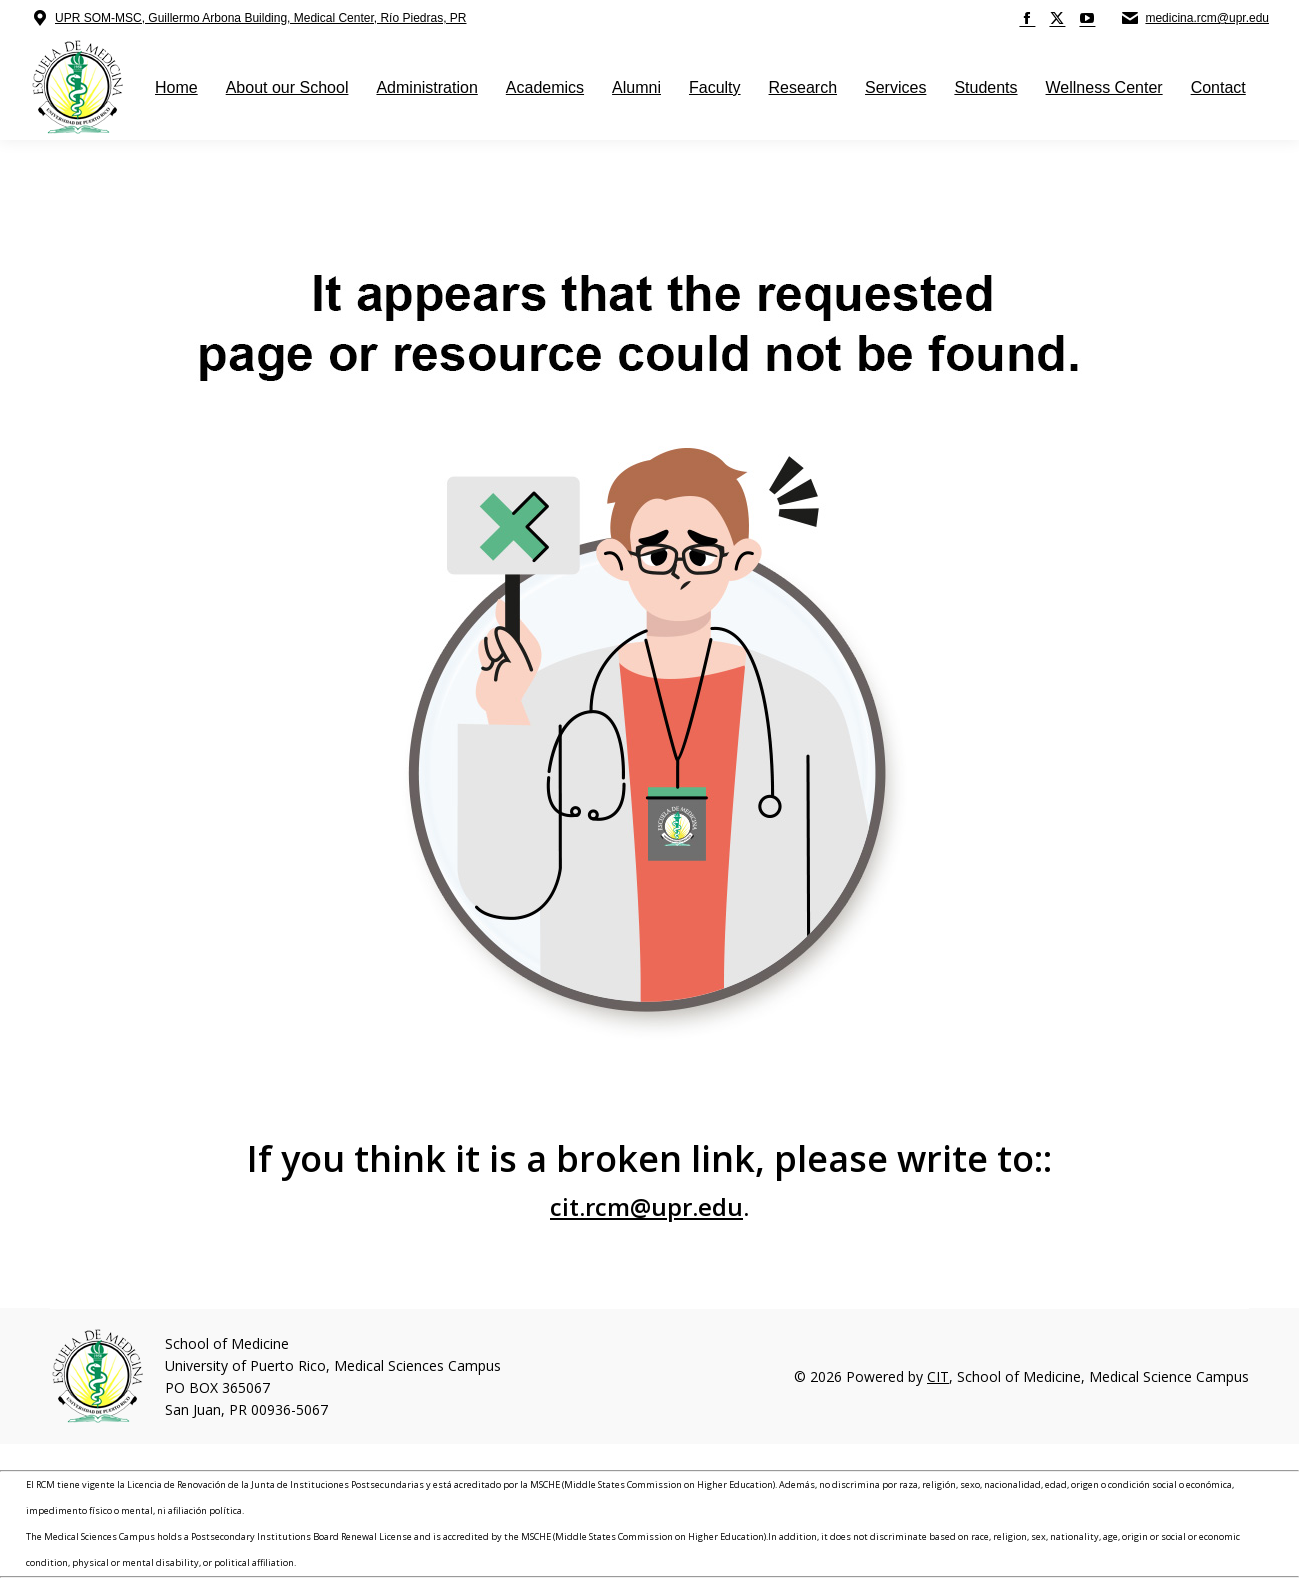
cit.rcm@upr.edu (646, 1206)
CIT (938, 1376)
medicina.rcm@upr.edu (1207, 18)
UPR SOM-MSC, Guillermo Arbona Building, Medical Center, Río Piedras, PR (261, 18)
